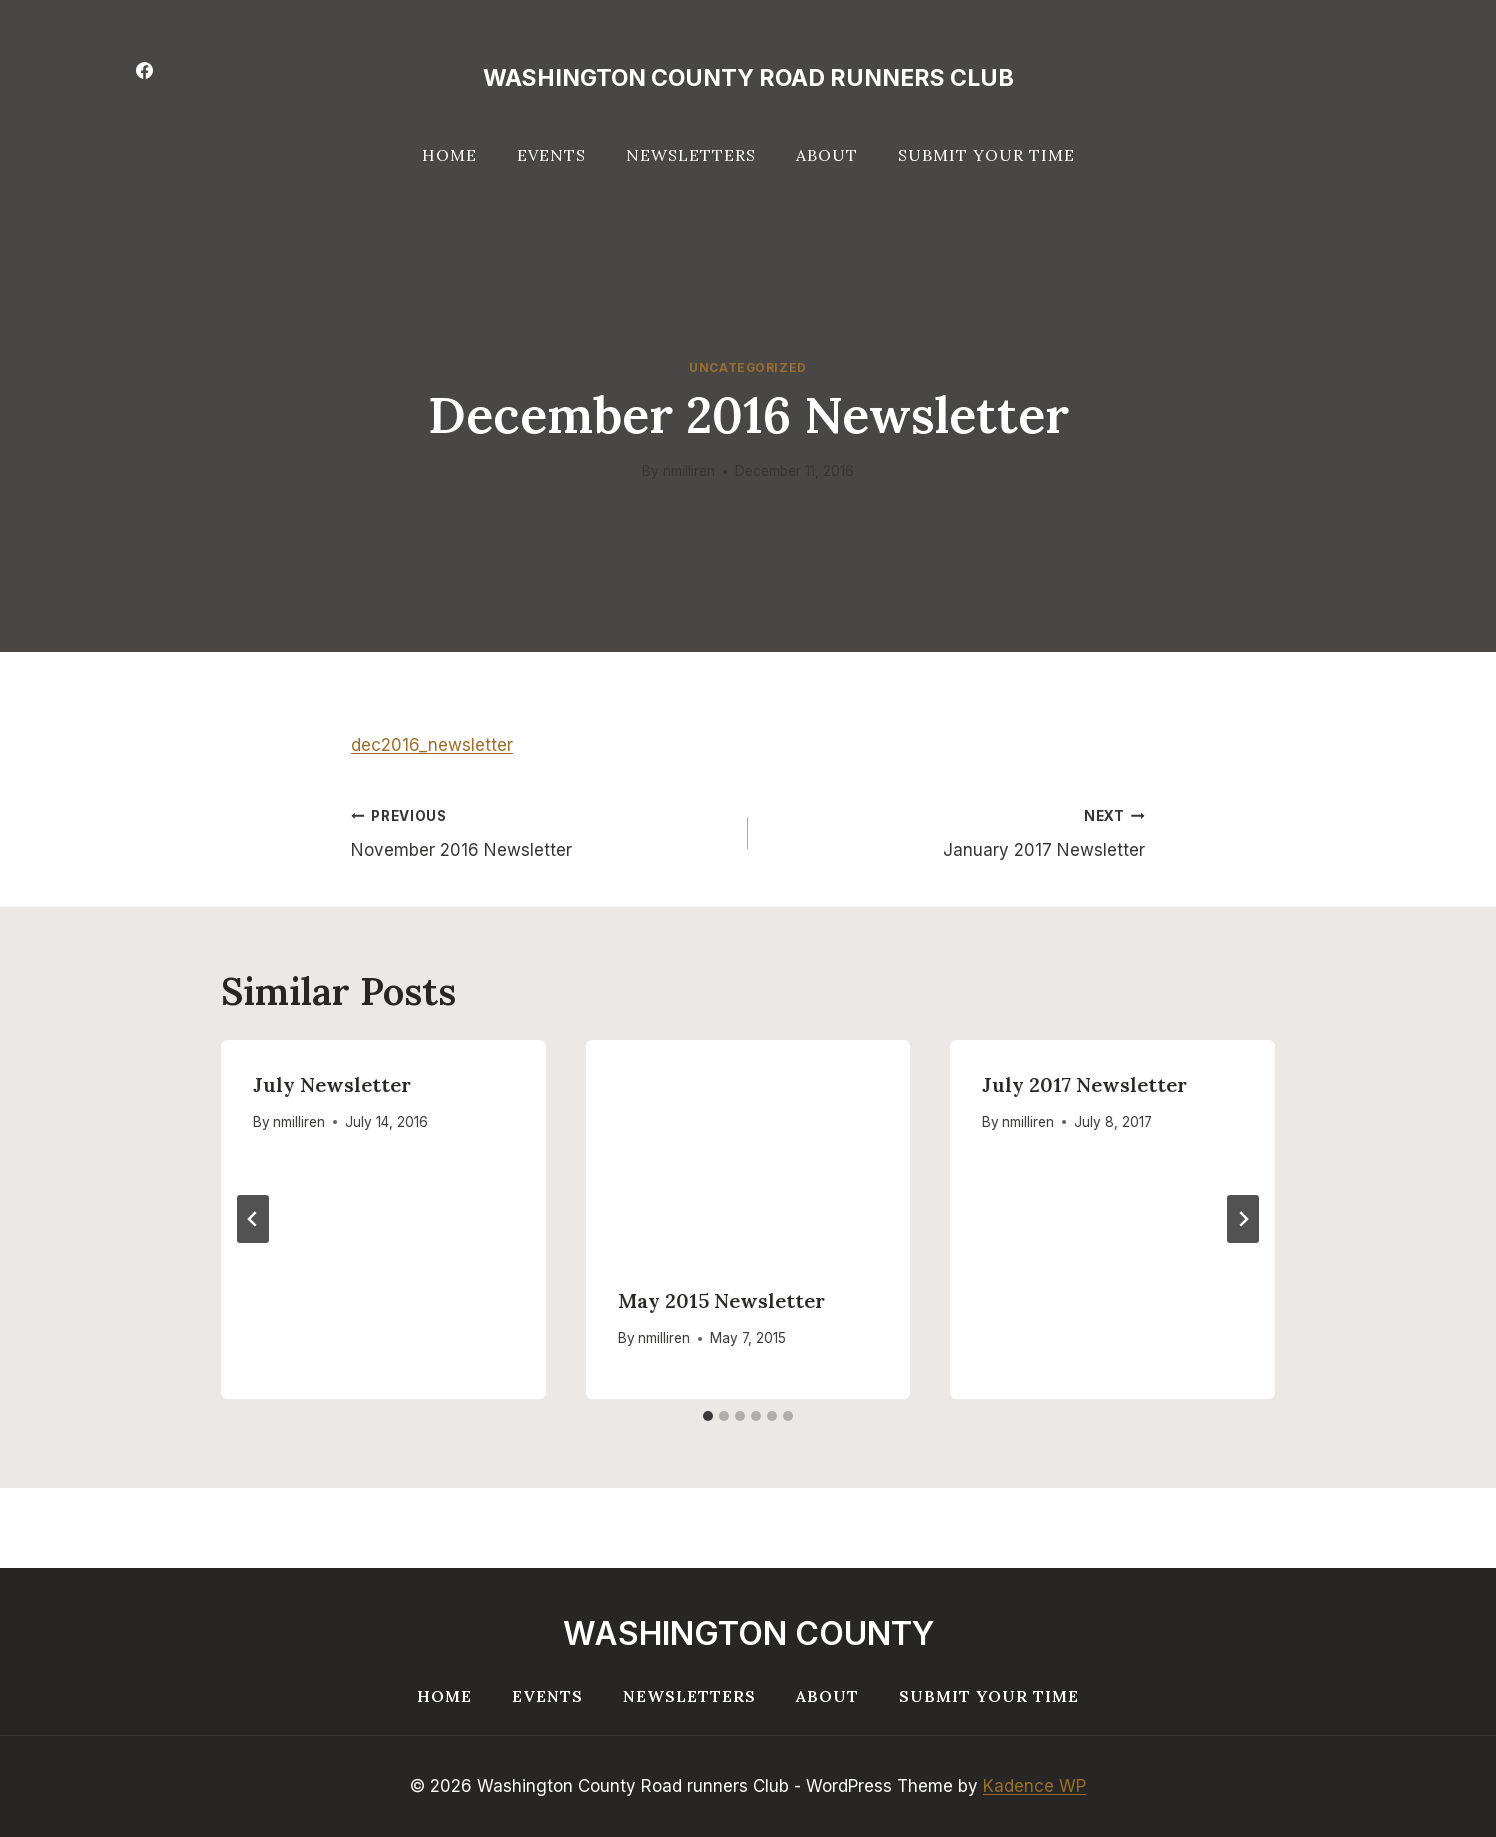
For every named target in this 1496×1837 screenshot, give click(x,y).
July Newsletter (332, 1084)
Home (449, 155)
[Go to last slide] (253, 1219)
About (827, 155)
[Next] (1243, 1219)
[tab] (708, 1416)
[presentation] (748, 1148)
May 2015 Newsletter (721, 1300)
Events (551, 155)
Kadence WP (1034, 1786)
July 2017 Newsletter (1084, 1084)
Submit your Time (986, 155)
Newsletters (691, 155)
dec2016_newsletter (432, 745)
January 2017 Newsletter (955, 831)
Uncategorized (748, 367)
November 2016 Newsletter (541, 831)
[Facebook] (144, 70)
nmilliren (689, 471)
